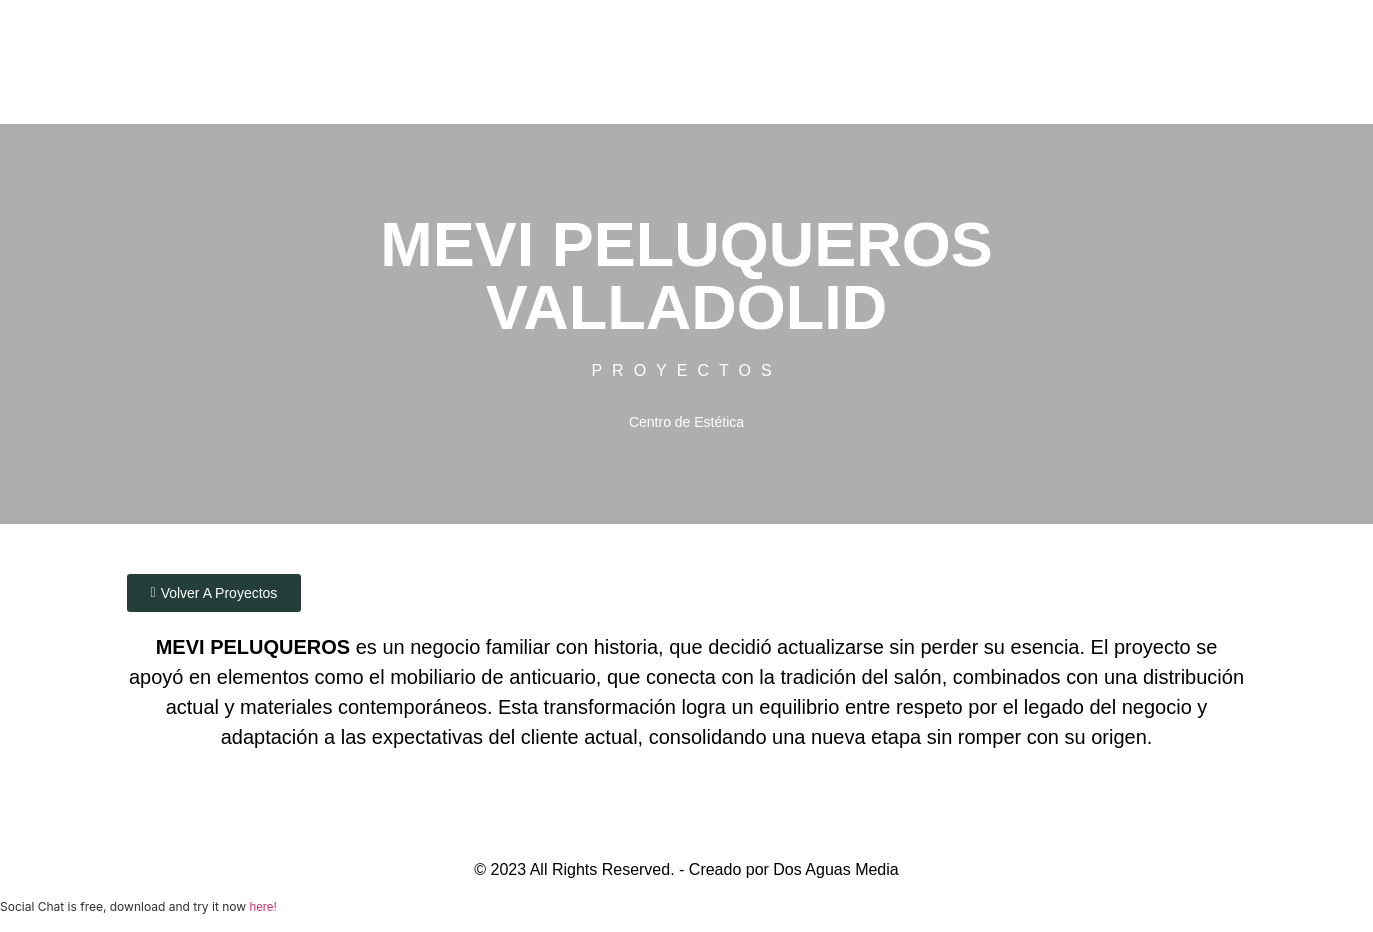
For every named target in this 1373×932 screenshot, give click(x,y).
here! (262, 909)
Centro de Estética (686, 419)
